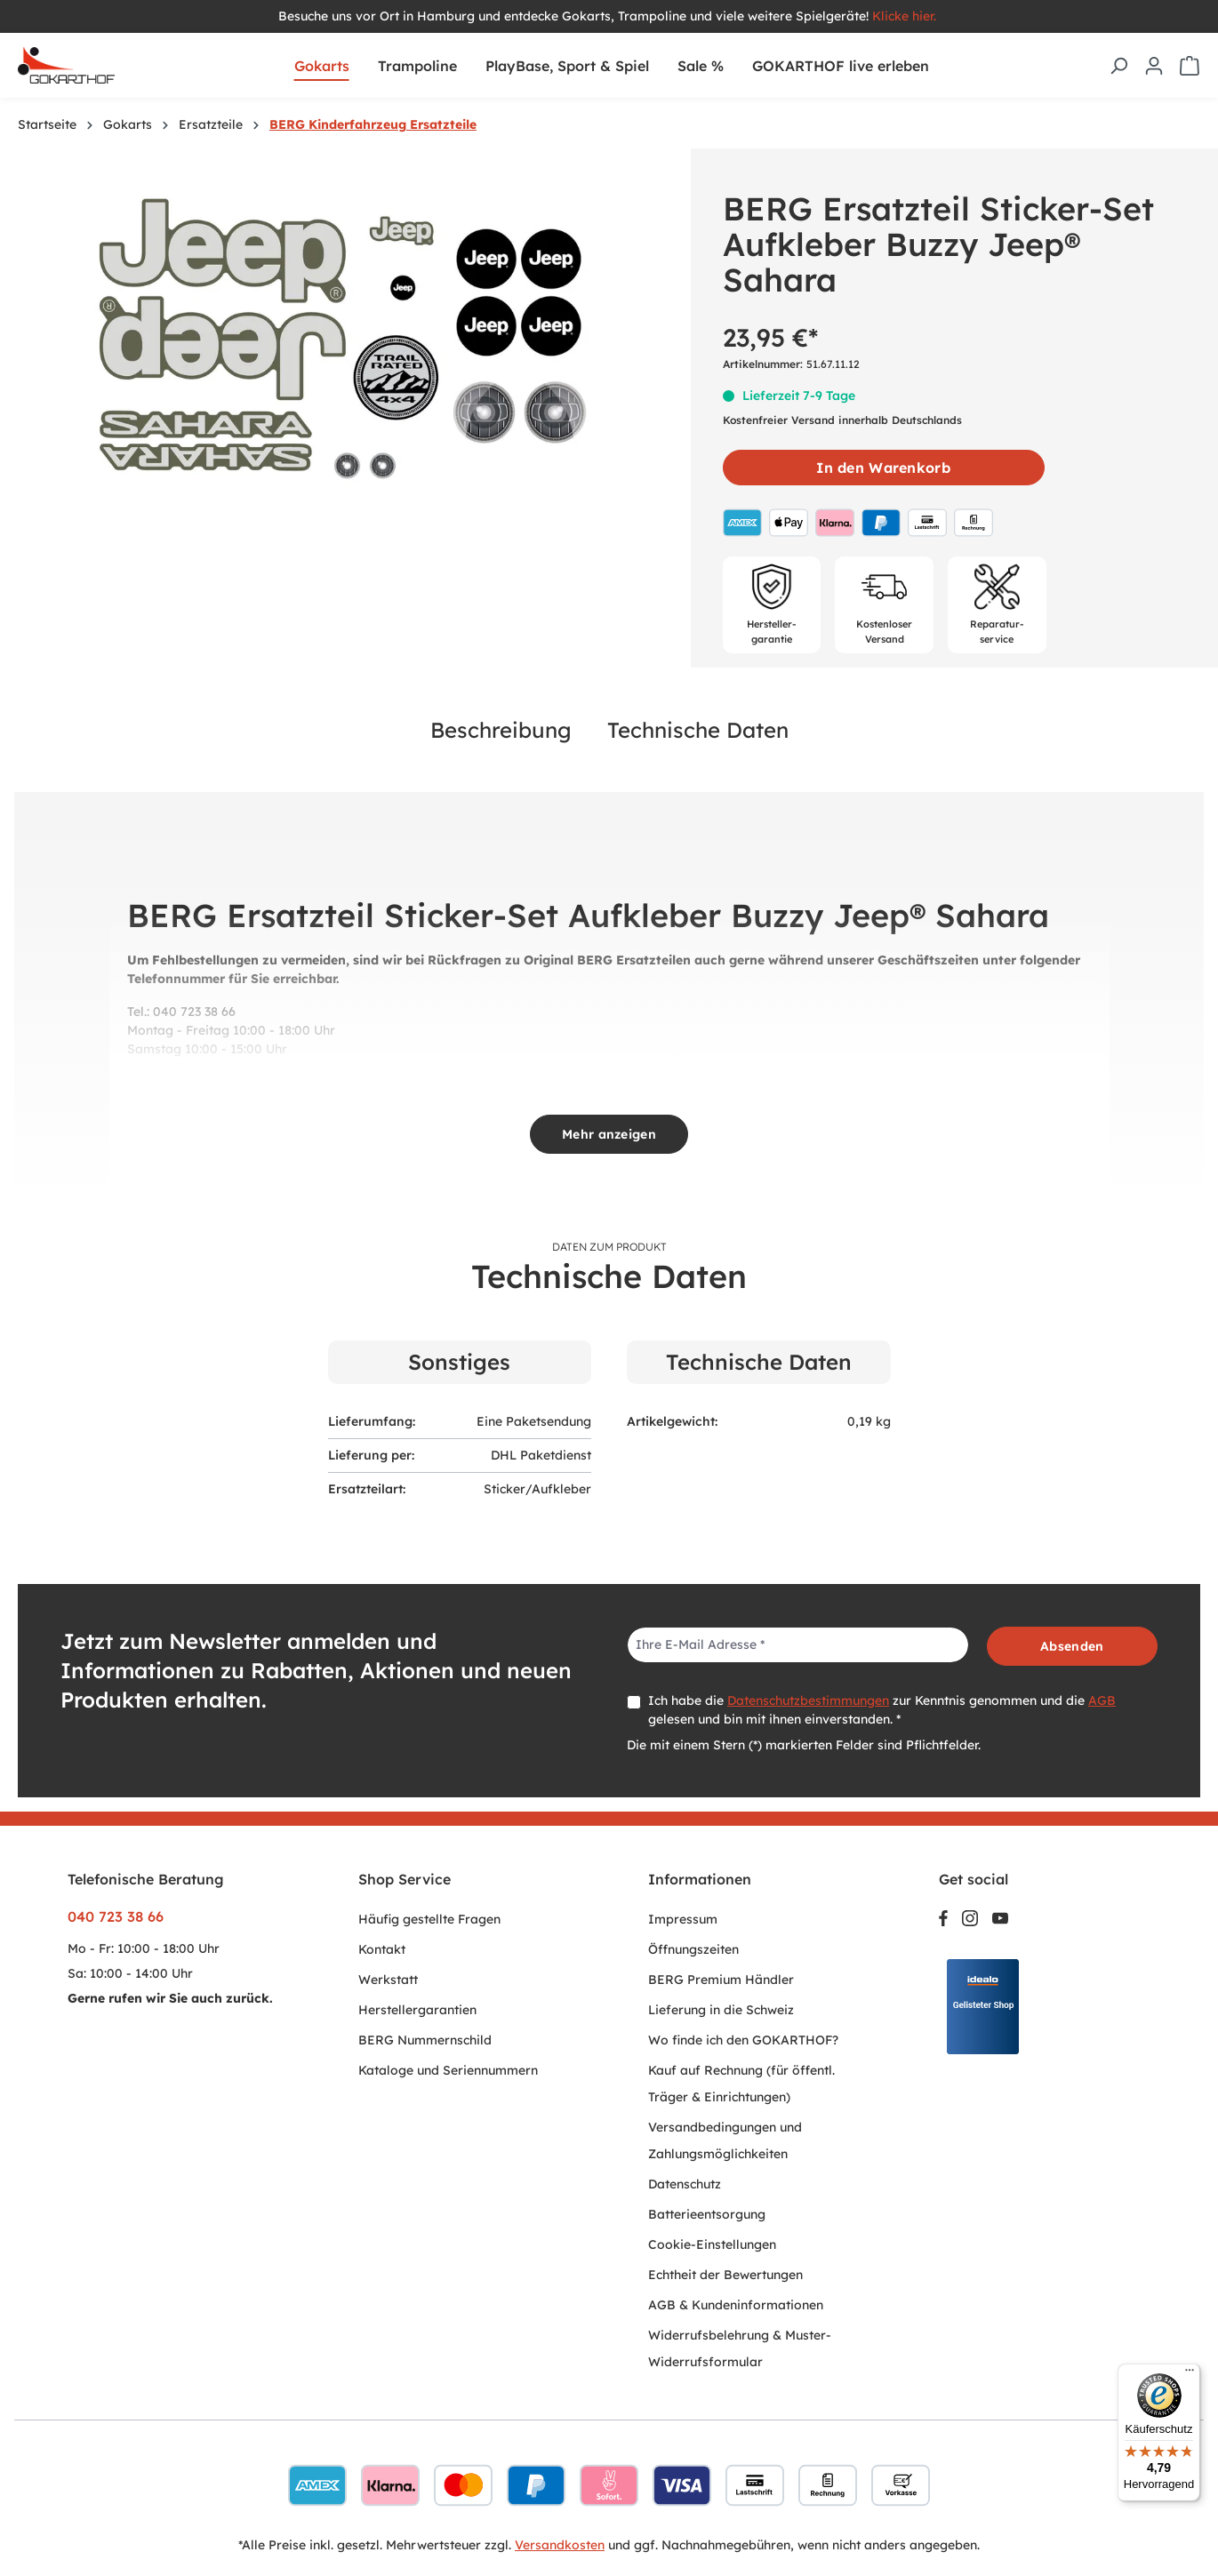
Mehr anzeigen (609, 1134)
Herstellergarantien (417, 2010)
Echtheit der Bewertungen (725, 2275)
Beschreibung (501, 729)
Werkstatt (388, 1980)
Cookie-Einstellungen (712, 2244)
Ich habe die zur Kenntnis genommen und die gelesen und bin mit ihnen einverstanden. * (882, 1709)
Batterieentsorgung (706, 2214)
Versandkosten (560, 2545)
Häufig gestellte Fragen (429, 1919)
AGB (1102, 1700)
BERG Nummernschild (425, 2040)
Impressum (682, 1919)
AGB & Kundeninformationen (735, 2305)
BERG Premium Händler (721, 1980)
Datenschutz (684, 2184)
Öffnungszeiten (693, 1949)
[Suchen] (1118, 66)
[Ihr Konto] (1154, 66)
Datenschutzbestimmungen (808, 1700)
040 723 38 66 (116, 1916)
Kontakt (381, 1949)
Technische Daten (698, 729)
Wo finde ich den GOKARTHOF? (743, 2040)
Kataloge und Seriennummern (448, 2070)
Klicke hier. (906, 16)
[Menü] (1189, 2374)
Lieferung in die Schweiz (721, 2010)
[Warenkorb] (1189, 66)
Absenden (1071, 1646)
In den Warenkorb (883, 467)
